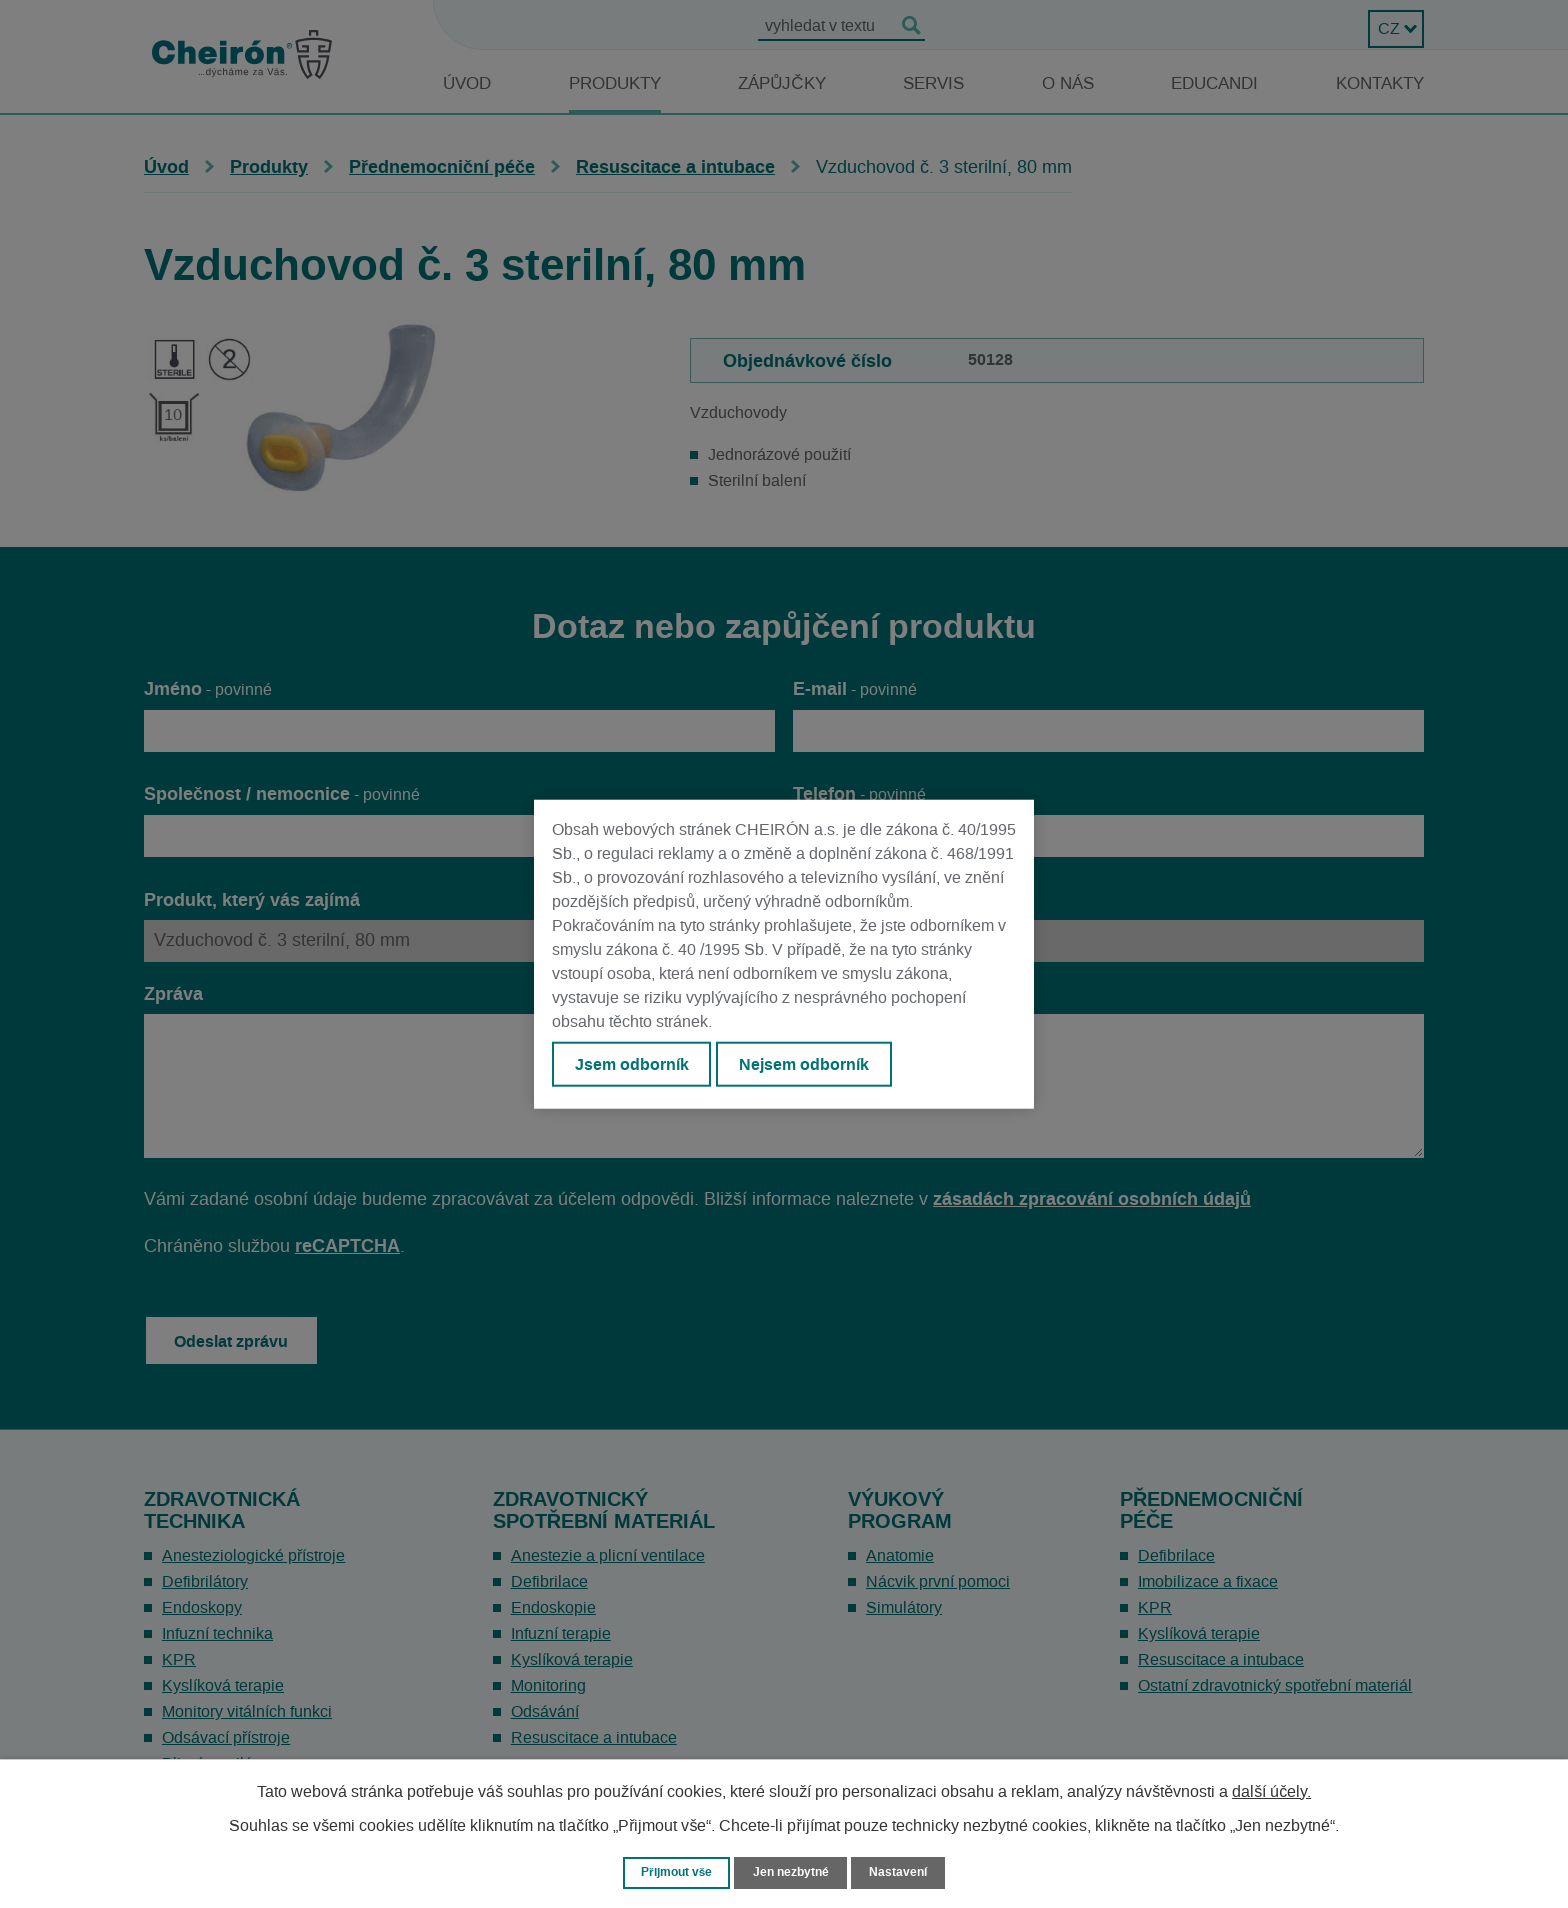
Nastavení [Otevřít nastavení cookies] (905, 1871)
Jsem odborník (635, 1066)
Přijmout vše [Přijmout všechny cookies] (672, 1871)
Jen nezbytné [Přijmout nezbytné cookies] (793, 1871)
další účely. (1271, 1790)
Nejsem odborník (815, 1066)
